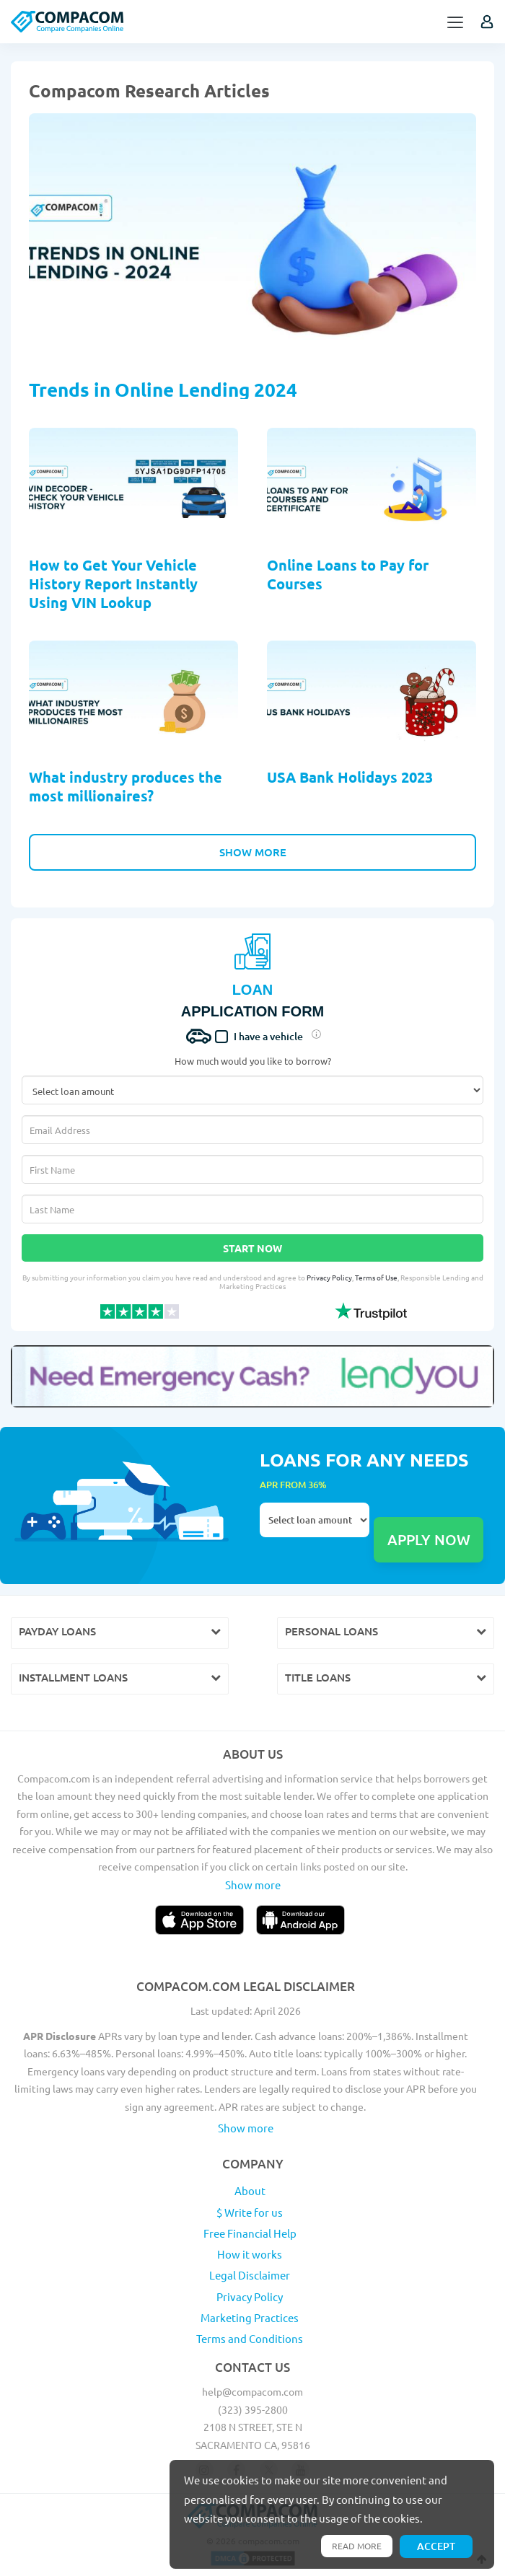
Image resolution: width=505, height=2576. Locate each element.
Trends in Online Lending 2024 (163, 389)
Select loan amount (314, 1520)
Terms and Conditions (249, 2338)
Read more (357, 2545)
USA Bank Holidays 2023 (350, 777)
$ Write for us (249, 2212)
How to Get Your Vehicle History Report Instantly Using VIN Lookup (113, 583)
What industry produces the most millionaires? (125, 786)
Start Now (252, 1247)
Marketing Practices (250, 2317)
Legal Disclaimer (249, 2275)
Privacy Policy (329, 1277)
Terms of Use (376, 1277)
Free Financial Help (250, 2233)
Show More (252, 852)
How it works (249, 2254)
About (249, 2190)
